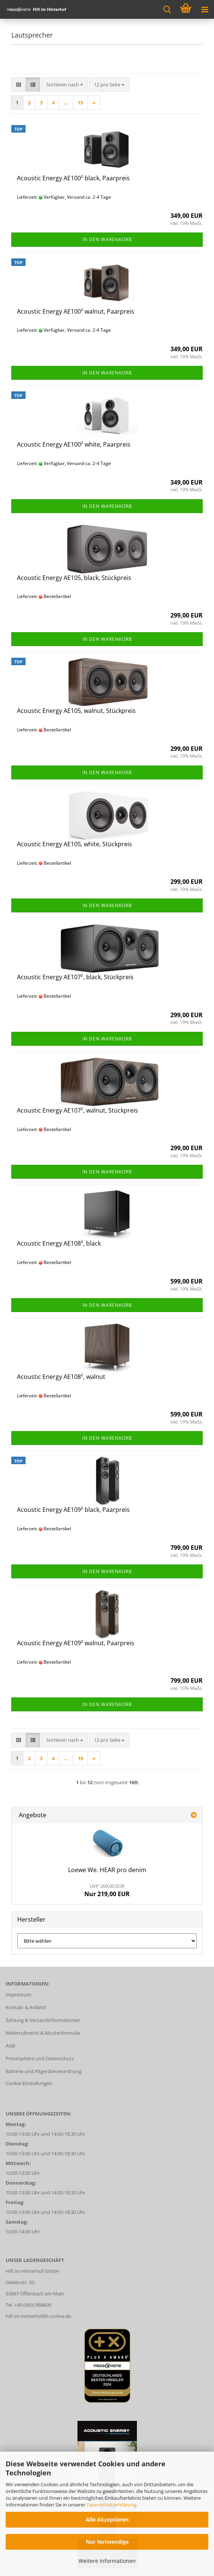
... (66, 102)
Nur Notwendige (107, 2541)
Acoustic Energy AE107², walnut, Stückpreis (77, 1110)
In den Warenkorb (107, 239)
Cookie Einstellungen (29, 2083)
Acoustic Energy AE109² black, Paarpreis (73, 1509)
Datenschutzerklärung (111, 2504)
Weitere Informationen (107, 2560)
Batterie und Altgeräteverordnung (44, 2071)
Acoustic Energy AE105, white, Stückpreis (74, 844)
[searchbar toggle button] (167, 9)
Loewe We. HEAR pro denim (107, 1870)
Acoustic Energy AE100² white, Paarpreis (74, 444)
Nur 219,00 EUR (107, 1890)
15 (80, 102)
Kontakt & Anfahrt (26, 2007)
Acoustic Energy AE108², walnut (61, 1377)
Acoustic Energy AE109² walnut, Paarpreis (75, 1643)
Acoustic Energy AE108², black (59, 1243)
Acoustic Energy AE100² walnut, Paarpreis (75, 311)
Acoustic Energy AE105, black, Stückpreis (74, 578)
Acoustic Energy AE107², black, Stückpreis (75, 977)
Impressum (18, 1994)
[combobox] (64, 84)
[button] (18, 84)
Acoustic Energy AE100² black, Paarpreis (73, 178)
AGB (10, 2045)
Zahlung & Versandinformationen (43, 2020)
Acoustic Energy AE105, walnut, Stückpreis (76, 711)
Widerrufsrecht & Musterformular (43, 2032)
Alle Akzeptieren (107, 2519)
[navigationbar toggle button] (204, 9)
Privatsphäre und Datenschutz (40, 2058)
